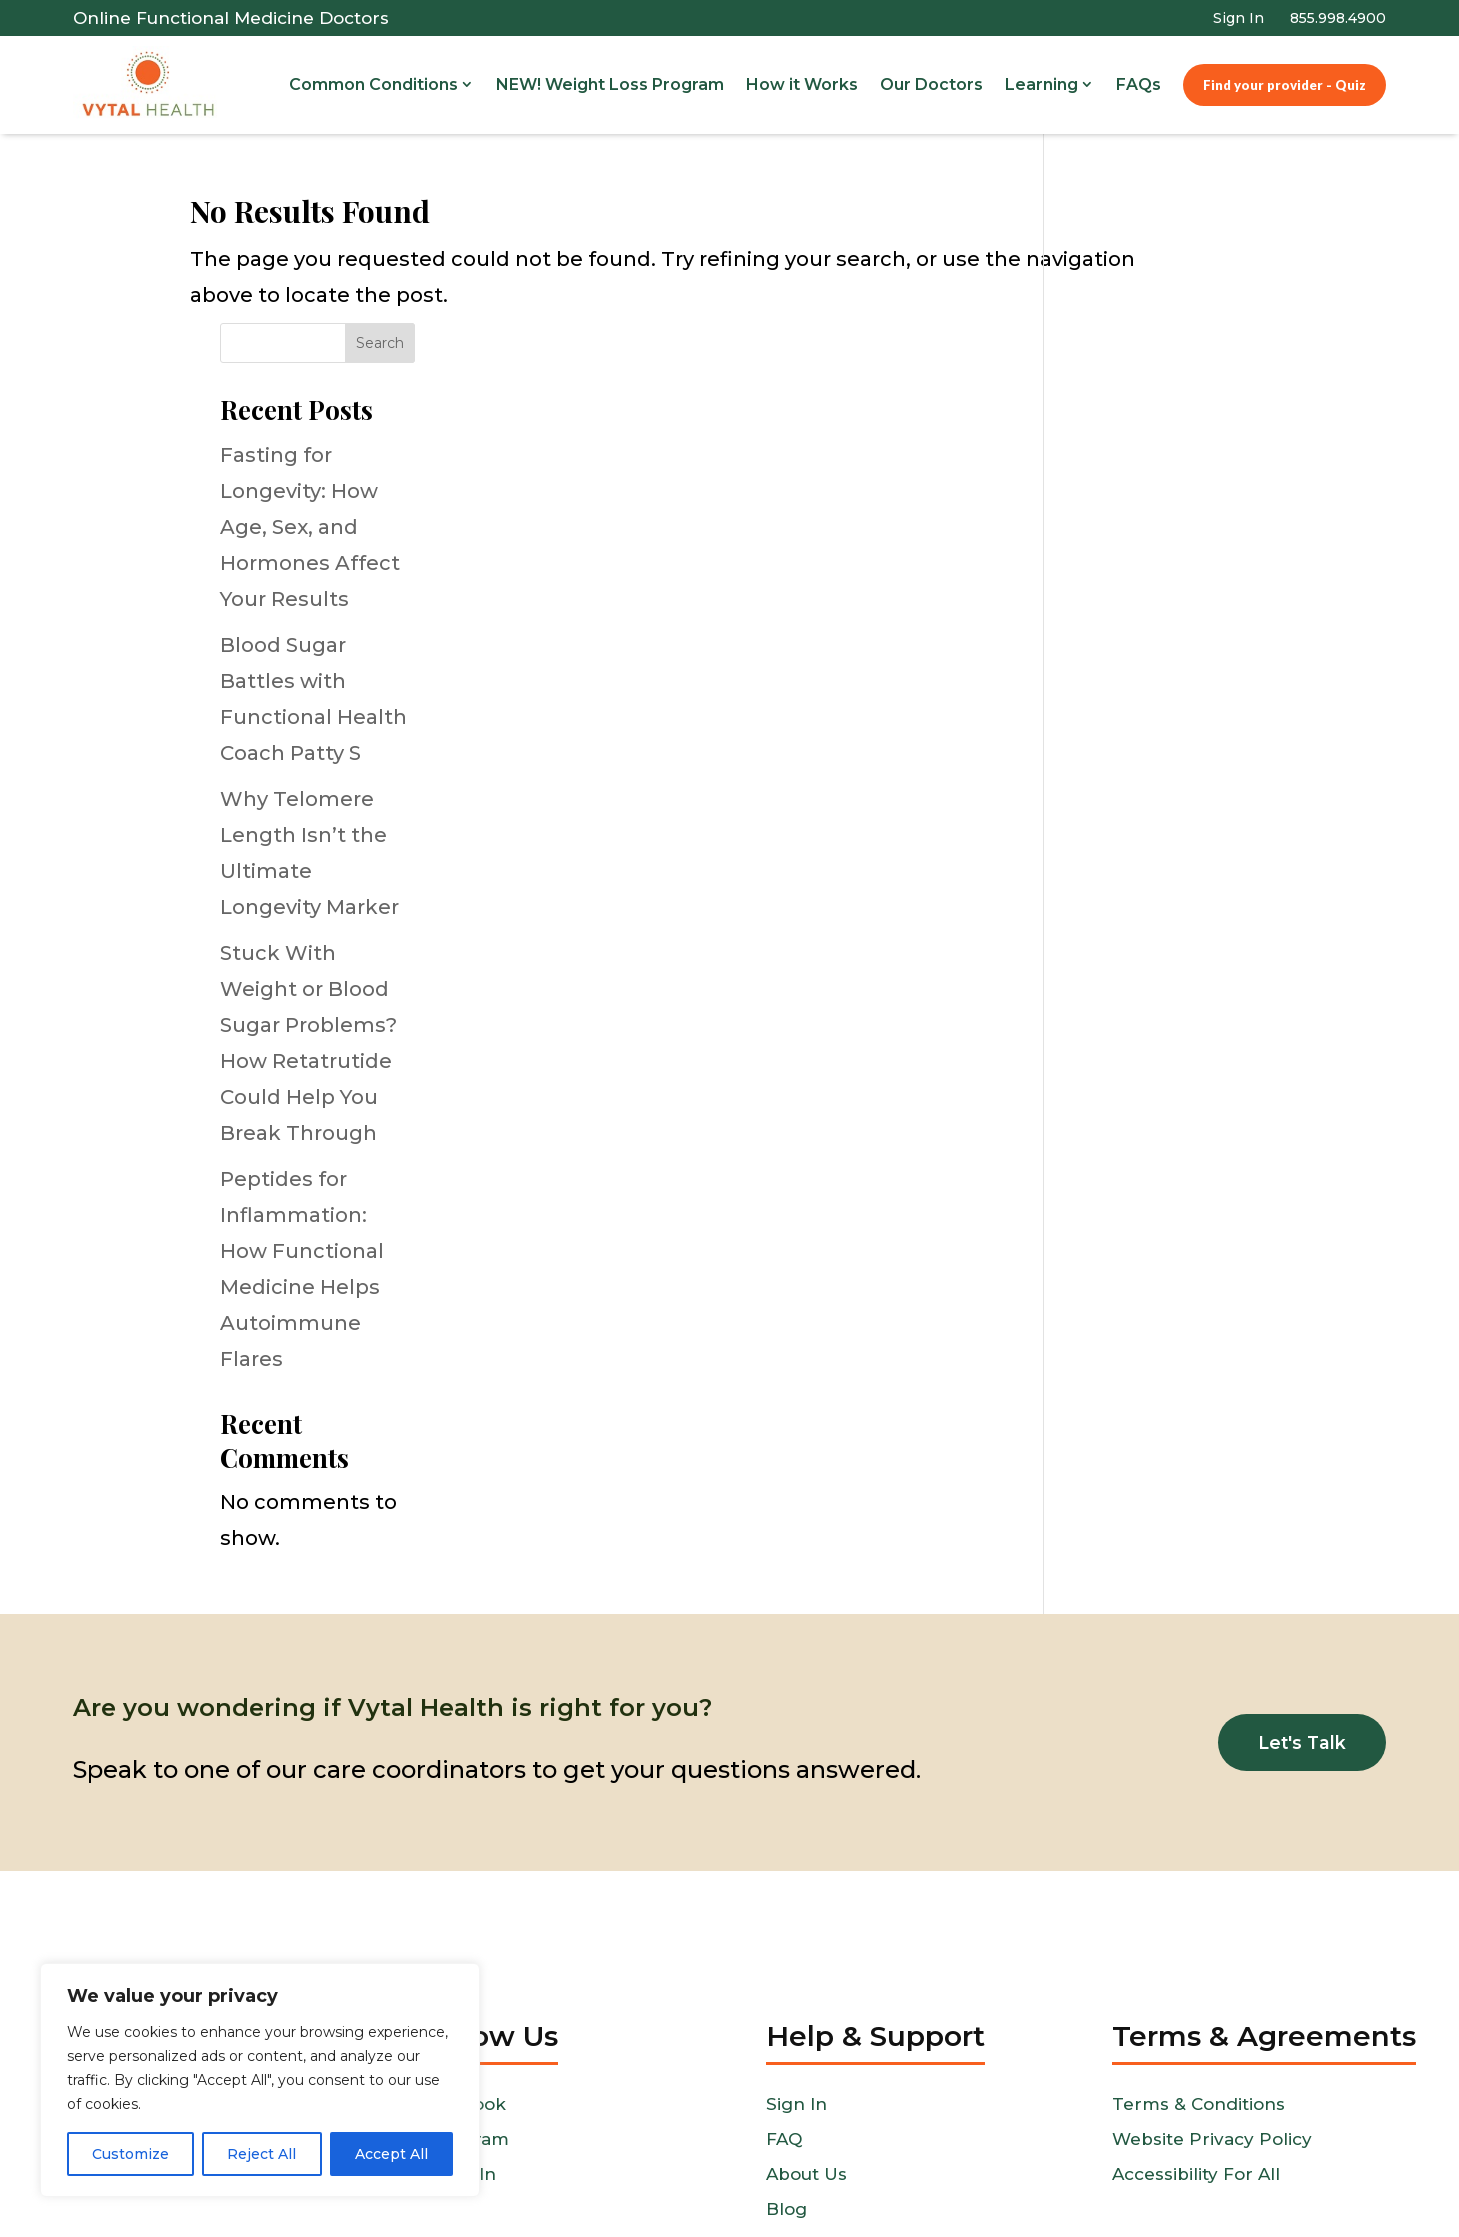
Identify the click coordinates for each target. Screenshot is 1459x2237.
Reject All (261, 2154)
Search (1235, 212)
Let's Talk (1300, 1611)
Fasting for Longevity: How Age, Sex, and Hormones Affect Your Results (1164, 395)
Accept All (391, 2154)
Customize (130, 2154)
